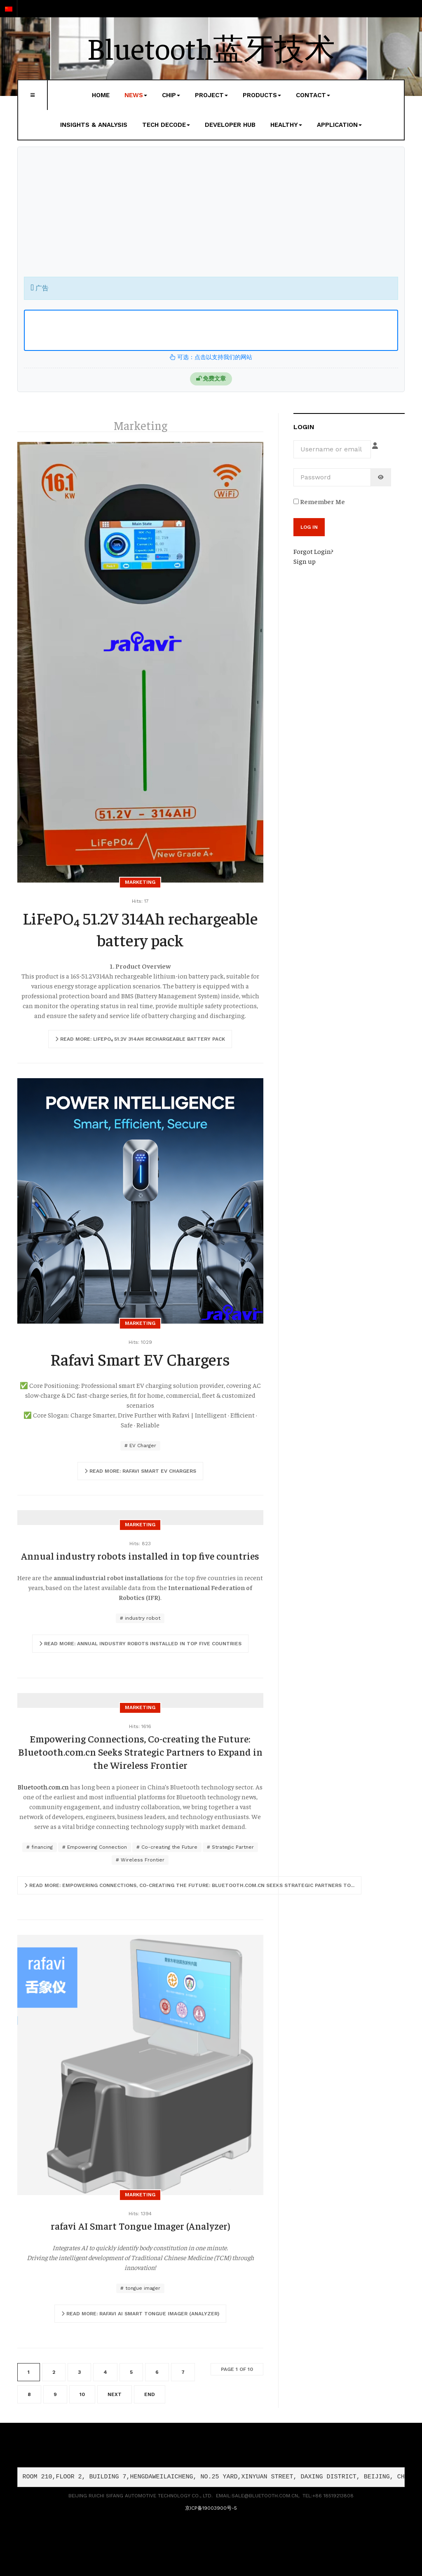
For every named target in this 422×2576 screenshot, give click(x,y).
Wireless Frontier (141, 1860)
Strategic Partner (232, 1847)
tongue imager (142, 2288)
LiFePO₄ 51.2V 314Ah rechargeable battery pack (140, 928)
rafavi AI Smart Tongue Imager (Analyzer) (140, 2225)
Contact (313, 95)
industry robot (141, 1618)
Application (339, 124)
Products (262, 95)
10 (82, 2394)
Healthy (286, 124)
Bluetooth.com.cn (43, 1786)
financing (41, 1847)
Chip (171, 95)
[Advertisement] (211, 215)
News (135, 95)
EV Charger (142, 1445)
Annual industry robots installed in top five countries (140, 1555)
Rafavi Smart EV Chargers (140, 1358)
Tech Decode (166, 124)
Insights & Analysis (93, 124)
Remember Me (319, 501)
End (149, 2394)
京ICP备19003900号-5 (211, 2508)
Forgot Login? (313, 551)
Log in (309, 527)
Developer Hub (230, 124)
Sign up (304, 561)
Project (211, 95)
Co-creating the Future (168, 1847)
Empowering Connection (96, 1847)
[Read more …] (140, 1039)
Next (115, 2394)
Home (101, 95)
